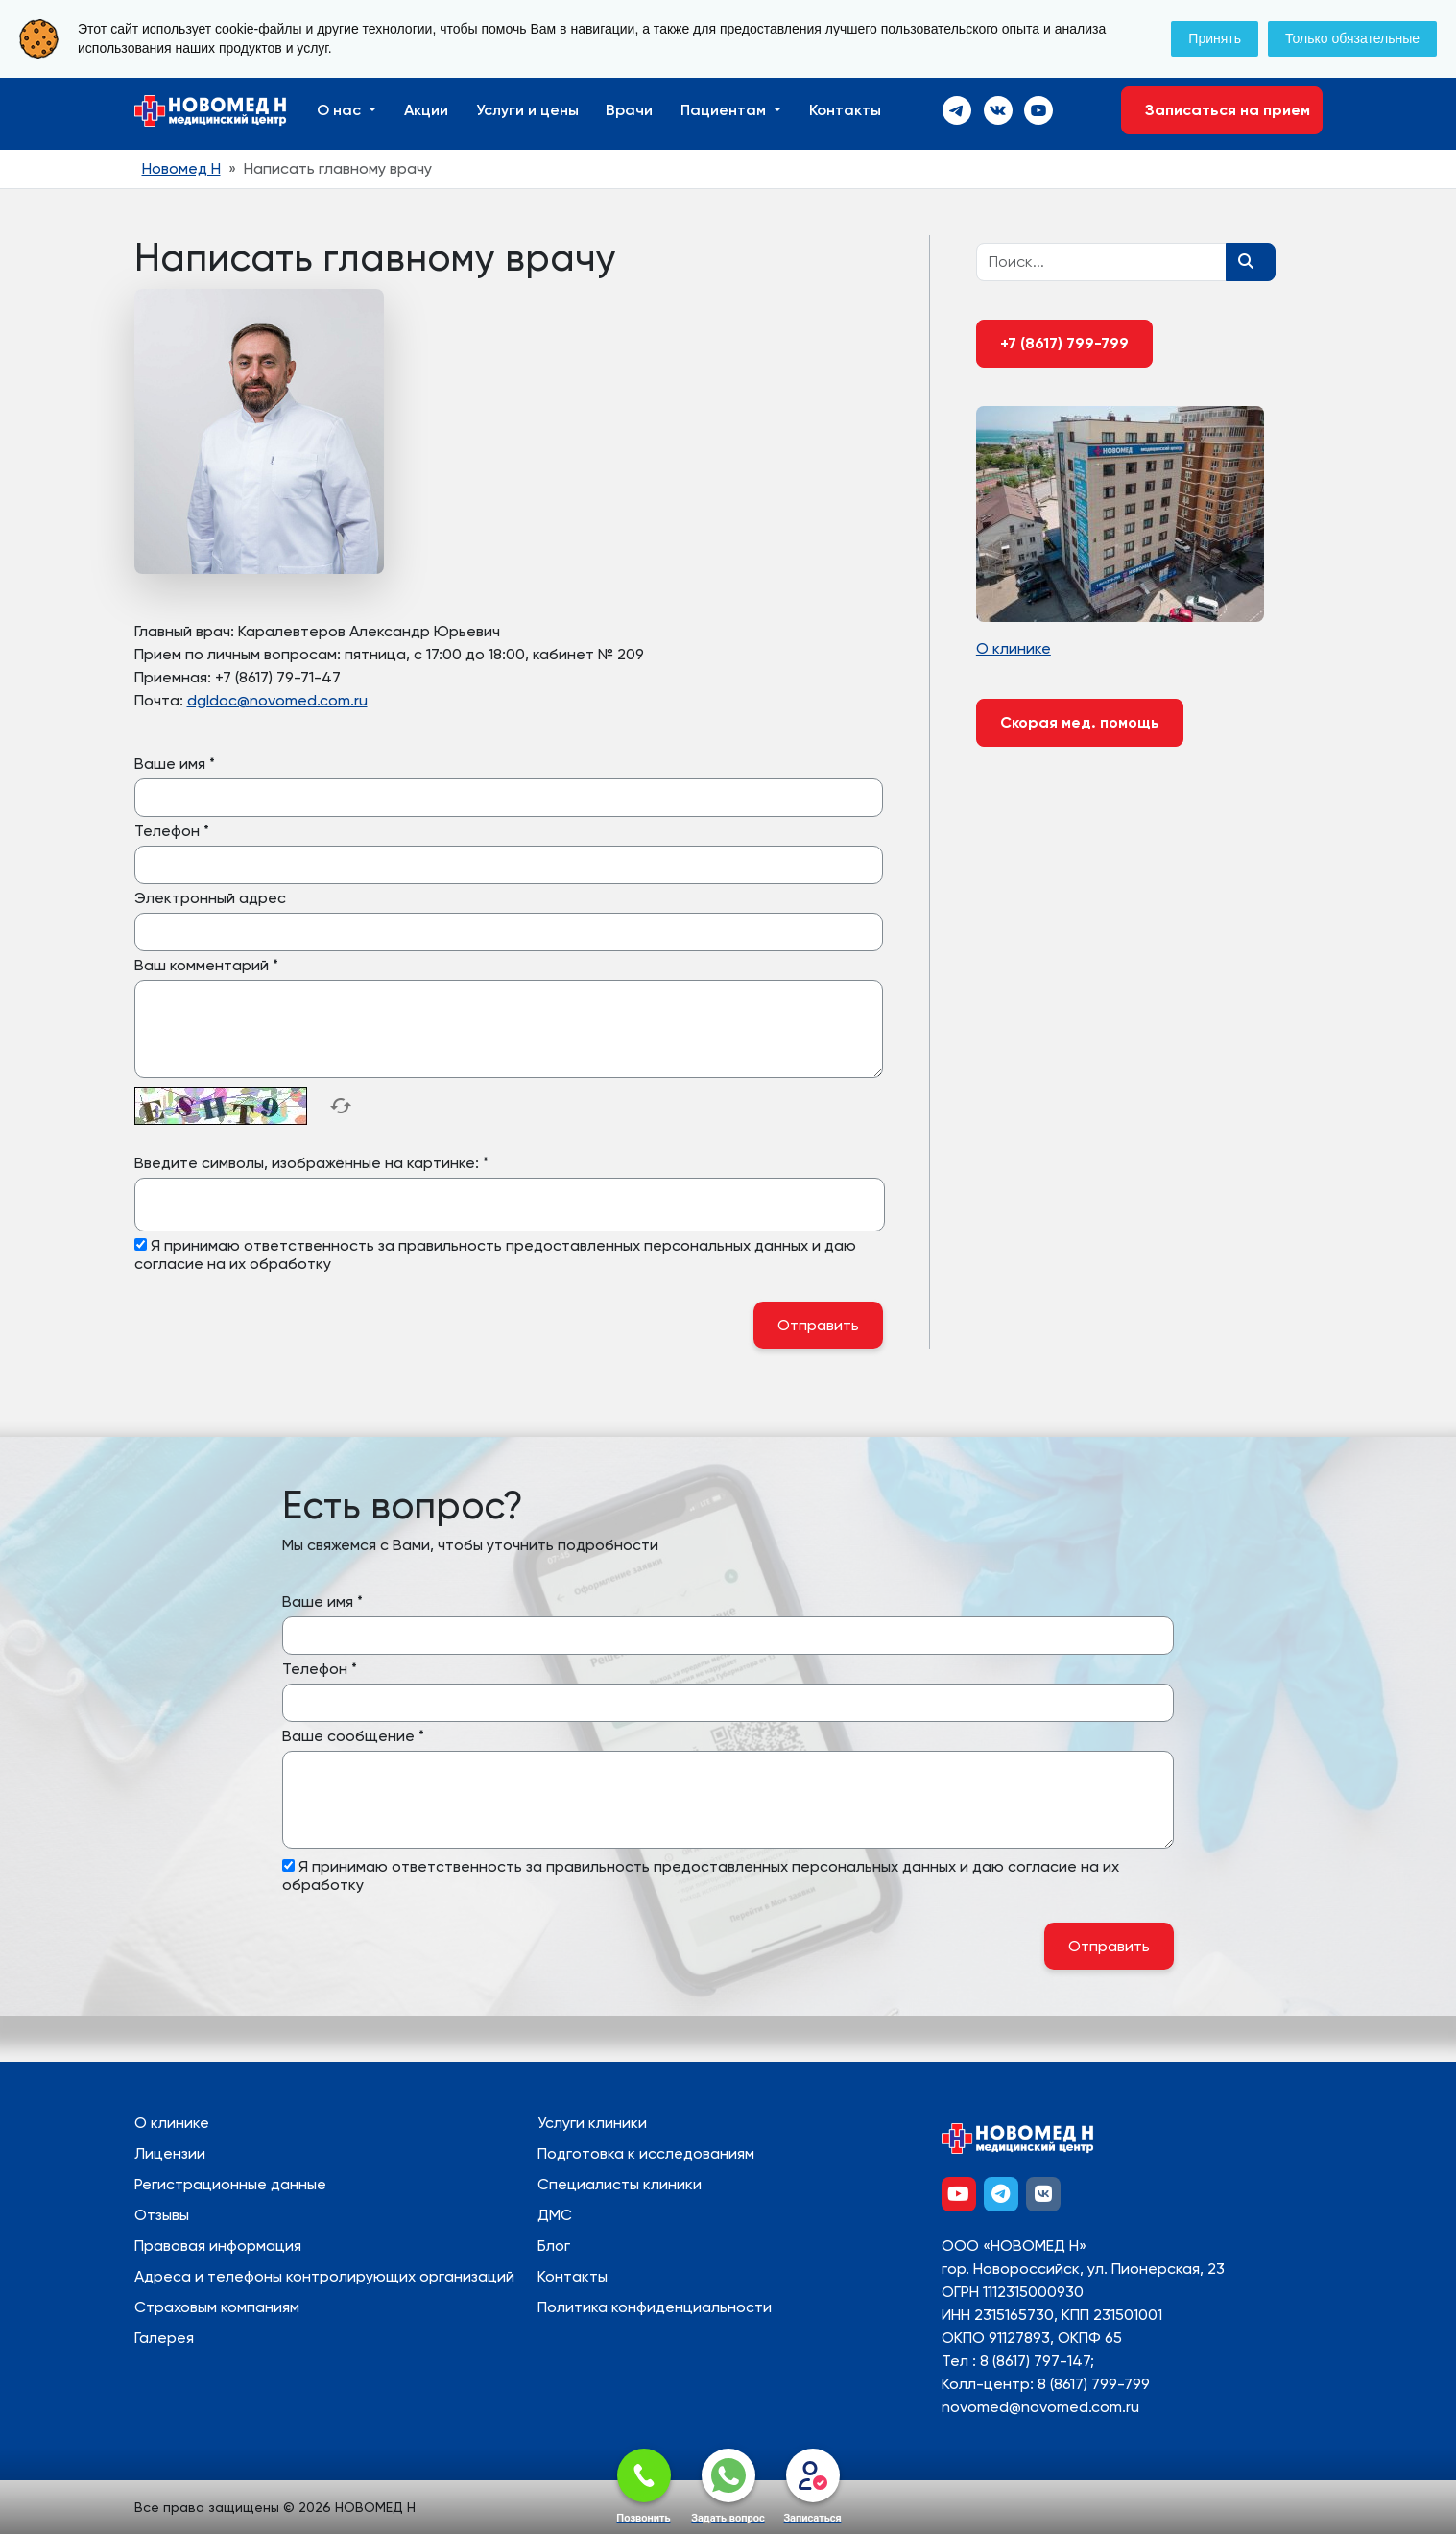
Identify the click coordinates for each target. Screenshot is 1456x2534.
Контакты (845, 110)
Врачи (629, 110)
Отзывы (161, 2215)
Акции (426, 110)
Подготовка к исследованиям (645, 2153)
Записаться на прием (1222, 110)
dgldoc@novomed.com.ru (277, 700)
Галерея (164, 2338)
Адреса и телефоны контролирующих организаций (324, 2276)
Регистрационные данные (230, 2184)
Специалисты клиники (619, 2184)
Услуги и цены (527, 110)
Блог (553, 2245)
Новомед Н (181, 168)
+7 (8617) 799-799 (1064, 343)
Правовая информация (217, 2245)
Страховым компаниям (216, 2307)
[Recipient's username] (1102, 262)
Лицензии (169, 2153)
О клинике (171, 2123)
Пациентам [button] (725, 110)
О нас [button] (341, 110)
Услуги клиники (592, 2123)
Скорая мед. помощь (1079, 722)
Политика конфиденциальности (654, 2307)
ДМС (554, 2215)
